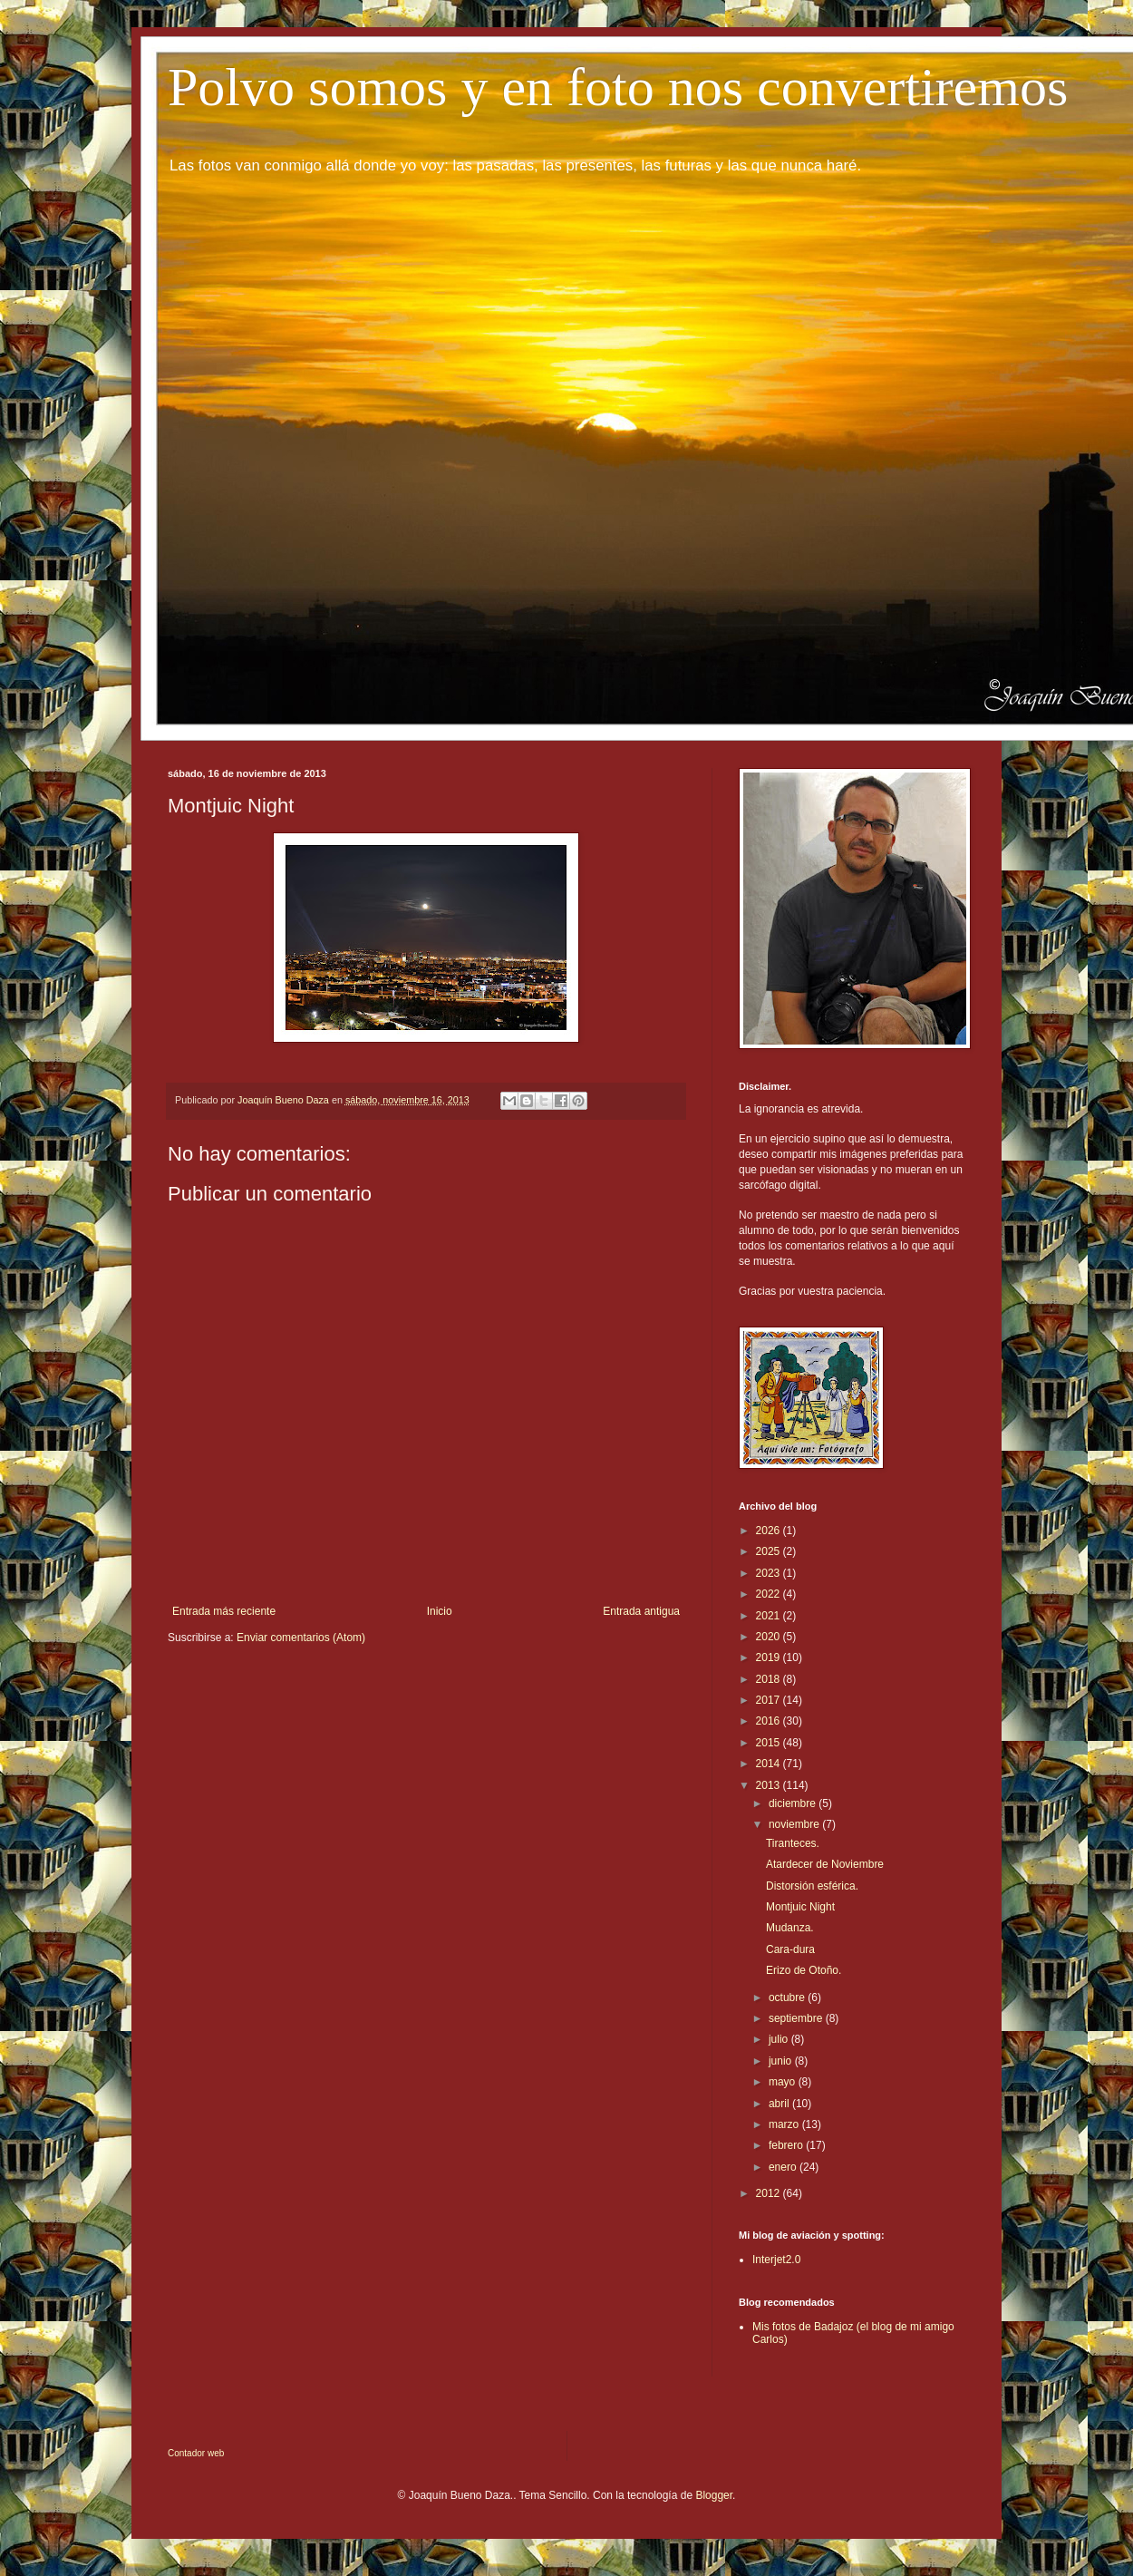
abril (780, 2103)
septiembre (797, 2018)
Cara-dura (790, 1949)
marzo (785, 2124)
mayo (784, 2081)
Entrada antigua (641, 1611)
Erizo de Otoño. (803, 1970)
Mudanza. (790, 1927)
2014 (769, 1763)
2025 (769, 1551)
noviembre (795, 1824)
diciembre (793, 1803)
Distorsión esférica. (812, 1886)
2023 (769, 1573)
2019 (769, 1657)
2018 (769, 1679)
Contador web (196, 2453)
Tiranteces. (792, 1843)
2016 (769, 1721)
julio (780, 2039)
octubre (788, 1997)
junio (782, 2061)
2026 (769, 1530)
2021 (769, 1615)
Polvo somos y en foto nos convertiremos (618, 87)
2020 (769, 1636)
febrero (787, 2145)
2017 (769, 1700)
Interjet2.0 (776, 2259)
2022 (769, 1594)
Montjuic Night (800, 1906)
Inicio (439, 1611)
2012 (769, 2193)
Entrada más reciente (224, 1611)
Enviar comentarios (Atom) (301, 1637)
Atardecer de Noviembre (825, 1864)
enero (784, 2167)
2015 (769, 1742)
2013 (769, 1785)
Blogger (713, 2495)
